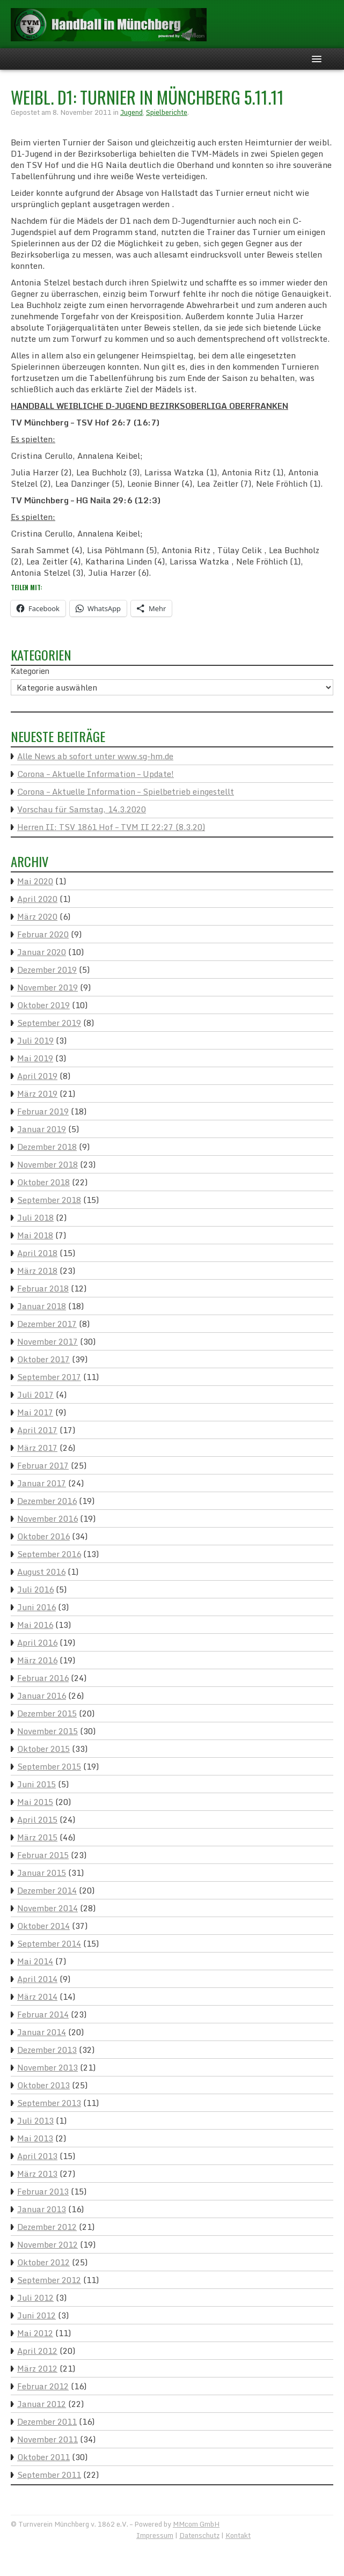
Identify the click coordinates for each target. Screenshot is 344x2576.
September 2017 (49, 1376)
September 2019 (49, 1022)
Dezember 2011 (47, 2421)
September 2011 (49, 2474)
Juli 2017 (35, 1394)
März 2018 (37, 1270)
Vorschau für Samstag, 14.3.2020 (81, 809)
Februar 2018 (43, 1288)
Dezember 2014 (47, 1890)
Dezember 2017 (47, 1323)
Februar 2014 (43, 2014)
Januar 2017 (41, 1483)
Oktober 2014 (43, 1925)
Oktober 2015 (43, 1748)
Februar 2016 (43, 1677)
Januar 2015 (41, 1872)
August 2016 (41, 1571)
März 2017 (37, 1447)
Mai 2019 (35, 1058)
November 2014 (47, 1908)
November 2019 (47, 987)
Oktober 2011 (43, 2456)
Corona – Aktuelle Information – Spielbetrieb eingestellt (125, 791)
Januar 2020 (41, 951)
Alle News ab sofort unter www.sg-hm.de (95, 756)
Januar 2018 (41, 1306)
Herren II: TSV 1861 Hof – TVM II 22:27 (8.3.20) (111, 826)
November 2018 (47, 1164)
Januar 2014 (41, 2031)
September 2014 (49, 1943)
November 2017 (47, 1341)
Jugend (131, 112)
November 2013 (47, 2067)
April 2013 (37, 2155)
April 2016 (37, 1642)
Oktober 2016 (43, 1536)
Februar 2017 (43, 1465)
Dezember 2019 (47, 969)
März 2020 (37, 916)
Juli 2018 (35, 1217)
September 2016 (49, 1553)
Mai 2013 (35, 2138)
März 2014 (37, 1996)
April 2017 (37, 1429)
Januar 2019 (41, 1128)
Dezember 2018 (47, 1146)
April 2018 (37, 1252)
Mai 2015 (35, 1801)
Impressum (154, 2535)
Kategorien (30, 671)
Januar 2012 (41, 2403)
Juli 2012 (35, 2297)
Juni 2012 (36, 2315)
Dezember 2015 (47, 1713)
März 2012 (37, 2368)
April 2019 (37, 1075)
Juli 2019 (35, 1040)
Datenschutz (199, 2535)
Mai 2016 (35, 1624)
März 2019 (37, 1093)
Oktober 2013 (43, 2085)
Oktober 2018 (43, 1182)
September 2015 (49, 1766)
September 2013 (49, 2102)
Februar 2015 (43, 1854)
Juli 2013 (35, 2120)
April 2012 (37, 2350)
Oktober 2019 (43, 1005)
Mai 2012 (35, 2333)
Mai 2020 (35, 881)
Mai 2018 (35, 1235)
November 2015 (47, 1730)
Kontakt (238, 2535)
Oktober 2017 (43, 1359)
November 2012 (47, 2244)
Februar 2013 (43, 2191)
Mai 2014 (35, 1961)
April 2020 (37, 898)
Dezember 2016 (47, 1500)
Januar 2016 (41, 1695)
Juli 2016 (35, 1589)
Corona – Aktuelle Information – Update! (95, 773)
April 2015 (37, 1819)
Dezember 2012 (47, 2226)
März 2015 (37, 1837)
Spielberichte (166, 112)
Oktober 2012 (43, 2262)
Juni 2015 (36, 1784)
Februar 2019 (43, 1111)
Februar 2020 (43, 934)
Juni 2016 (36, 1607)
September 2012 (49, 2279)
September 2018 (49, 1199)
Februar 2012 (43, 2386)
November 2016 (47, 1518)
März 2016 (37, 1660)
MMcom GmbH (196, 2524)
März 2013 (37, 2173)
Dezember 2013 (47, 2049)
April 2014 (37, 1978)
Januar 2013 (41, 2209)
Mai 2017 (35, 1412)
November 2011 (47, 2439)
